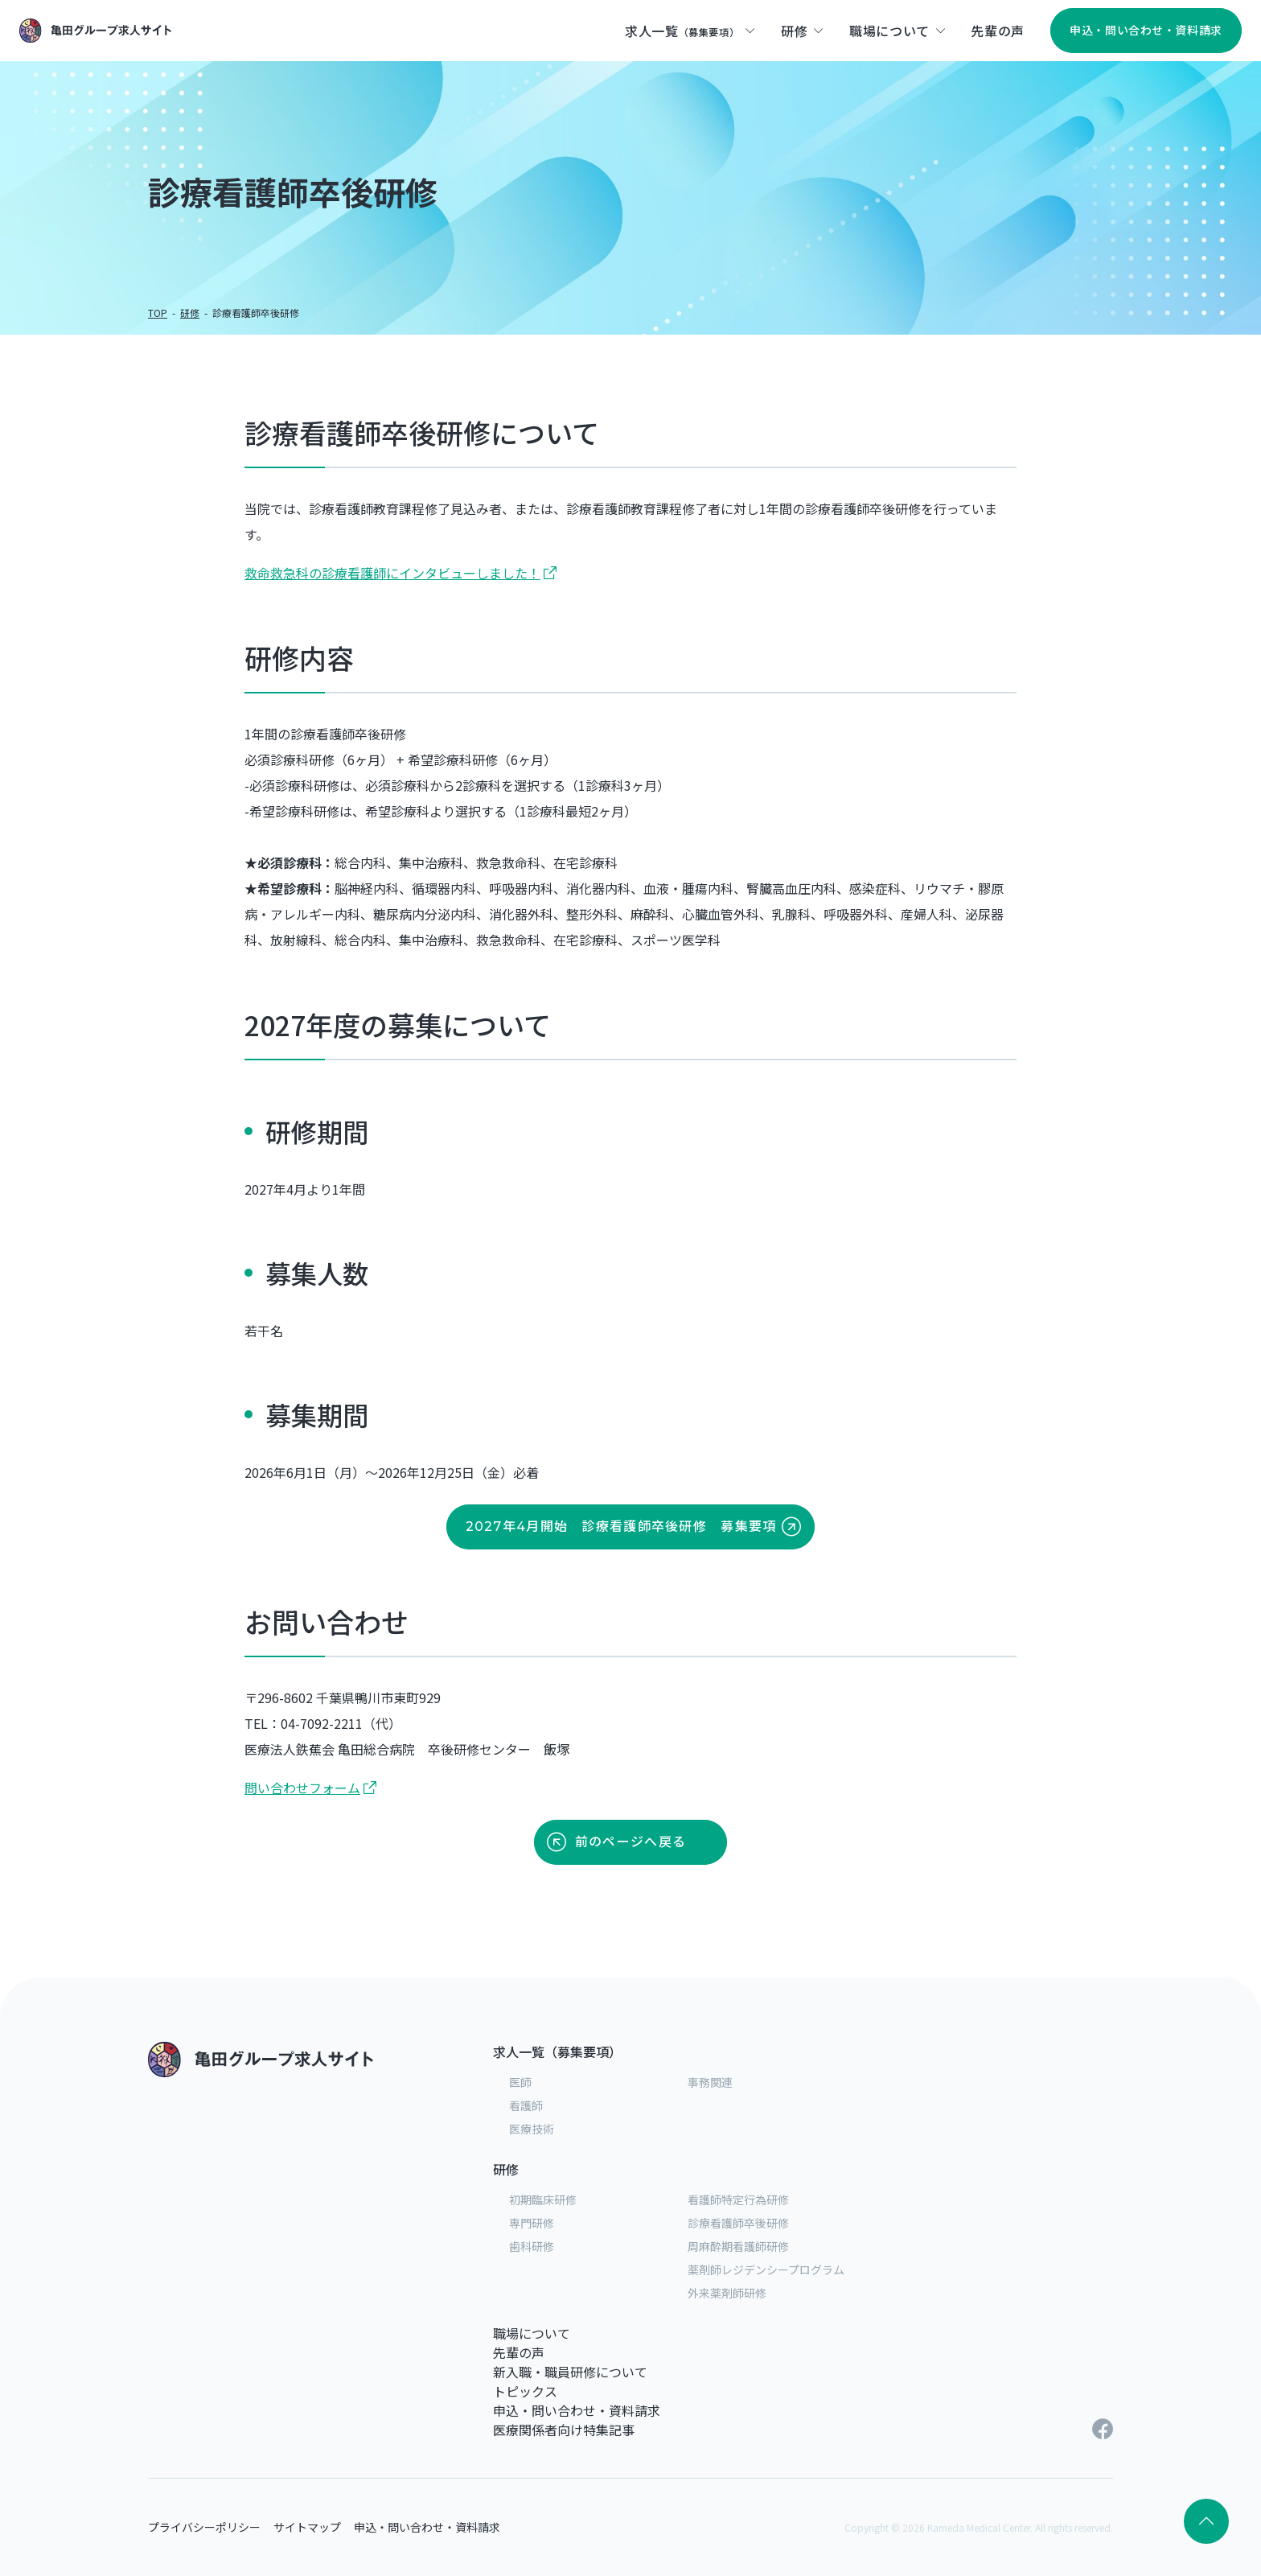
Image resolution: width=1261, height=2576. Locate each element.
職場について (531, 2333)
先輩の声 (518, 2352)
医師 (520, 2082)
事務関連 (710, 2082)
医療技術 (531, 2129)
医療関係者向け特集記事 (564, 2429)
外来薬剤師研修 (727, 2293)
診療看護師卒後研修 (738, 2223)
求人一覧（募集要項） (557, 2051)
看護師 (526, 2105)
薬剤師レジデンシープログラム (766, 2269)
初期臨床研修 (543, 2199)
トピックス (525, 2391)
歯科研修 (531, 2246)
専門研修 (531, 2223)
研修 (189, 312)
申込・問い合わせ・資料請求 (576, 2410)
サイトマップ (307, 2527)
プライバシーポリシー (204, 2527)
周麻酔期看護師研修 (738, 2246)
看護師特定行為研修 (738, 2199)
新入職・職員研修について (570, 2371)
